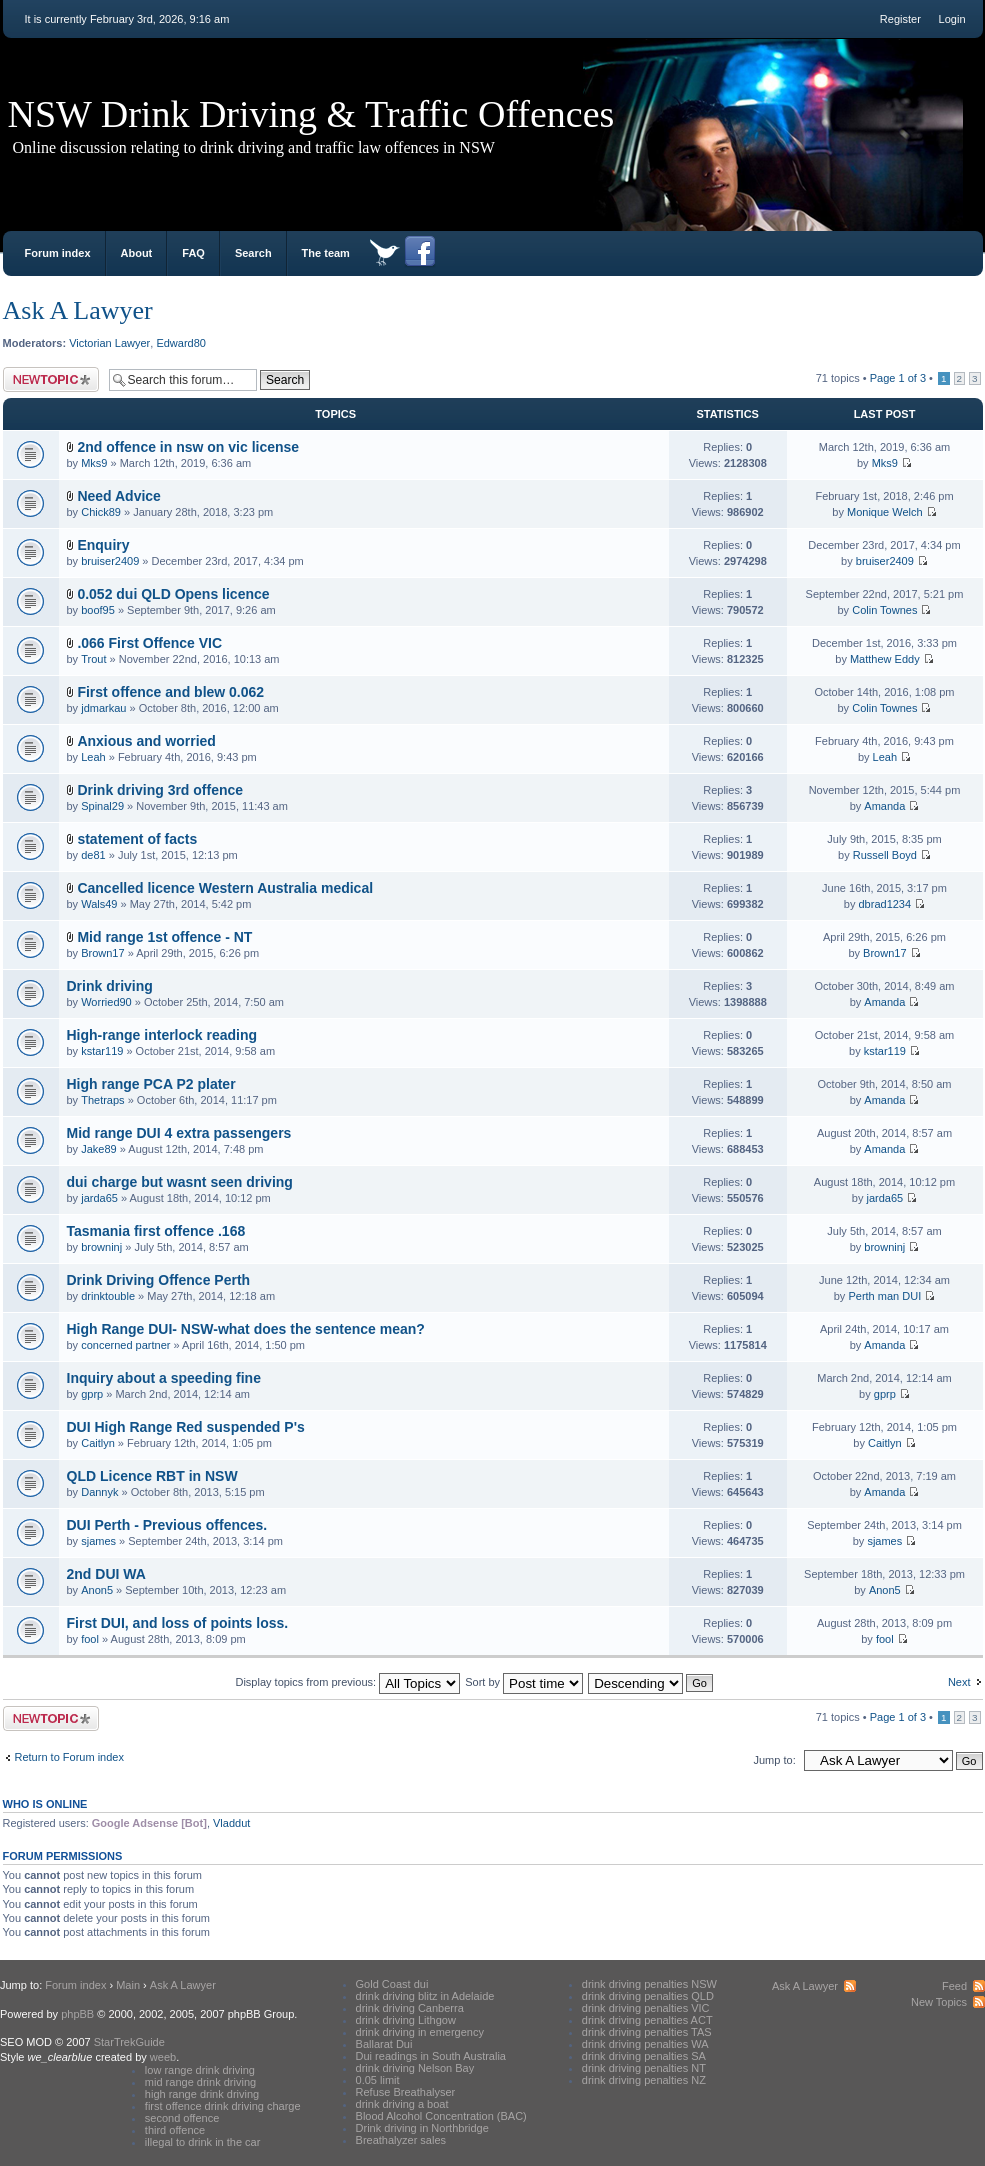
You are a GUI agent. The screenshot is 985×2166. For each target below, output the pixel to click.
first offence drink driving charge (223, 2106)
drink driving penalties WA (645, 2044)
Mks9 (94, 463)
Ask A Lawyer (78, 310)
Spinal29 (102, 806)
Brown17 (102, 953)
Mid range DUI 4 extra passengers (179, 1133)
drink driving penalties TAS (647, 2032)
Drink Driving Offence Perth (159, 1280)
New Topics (939, 2002)
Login (952, 19)
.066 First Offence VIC (149, 643)
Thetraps (102, 1100)
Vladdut (231, 1823)
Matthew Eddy (885, 659)
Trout (93, 659)
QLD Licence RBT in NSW (152, 1476)
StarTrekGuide (129, 2042)
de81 (93, 855)
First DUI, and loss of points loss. (178, 1623)
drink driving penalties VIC (646, 2008)
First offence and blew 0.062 (170, 692)
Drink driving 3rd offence (160, 790)
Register (900, 19)
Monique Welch (885, 512)
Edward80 (181, 343)
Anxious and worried (146, 741)
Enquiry (103, 545)
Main (128, 1985)
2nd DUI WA (106, 1574)
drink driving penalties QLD (648, 1996)
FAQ (193, 253)
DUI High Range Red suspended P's (186, 1427)
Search (253, 253)
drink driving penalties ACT (647, 2020)
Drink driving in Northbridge (422, 2128)
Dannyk (99, 1492)
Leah (93, 757)
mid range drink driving (200, 2082)
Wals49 (99, 904)
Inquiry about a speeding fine (164, 1378)
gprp (92, 1394)
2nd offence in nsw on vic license (188, 447)
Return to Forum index (69, 1757)
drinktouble (108, 1296)
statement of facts (137, 839)
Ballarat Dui (384, 2044)
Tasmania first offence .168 (156, 1231)
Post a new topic (51, 379)
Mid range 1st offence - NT (164, 937)
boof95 (98, 610)
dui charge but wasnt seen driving (180, 1182)
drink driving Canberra (410, 2008)
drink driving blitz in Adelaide (425, 1996)
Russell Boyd (885, 855)
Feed (954, 1986)
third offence (175, 2130)
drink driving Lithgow (406, 2020)
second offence (182, 2118)
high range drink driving (202, 2094)
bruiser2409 (110, 561)
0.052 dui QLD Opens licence (173, 594)
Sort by (524, 1682)
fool (90, 1639)
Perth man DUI (884, 1296)
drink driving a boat (402, 2104)
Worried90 (106, 1002)
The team (326, 253)
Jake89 (98, 1149)
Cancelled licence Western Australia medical (225, 888)
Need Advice (119, 496)
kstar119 (102, 1051)
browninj (101, 1247)
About (137, 253)
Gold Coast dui (392, 1984)
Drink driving (110, 986)
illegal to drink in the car (203, 2142)
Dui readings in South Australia (431, 2056)
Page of (898, 378)
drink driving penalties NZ (644, 2080)
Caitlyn (98, 1443)
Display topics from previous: (347, 1682)
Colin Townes (884, 610)
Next (959, 1682)
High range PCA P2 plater (151, 1084)
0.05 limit (378, 2080)
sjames (98, 1541)
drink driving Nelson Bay (415, 2068)
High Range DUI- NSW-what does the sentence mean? (246, 1329)
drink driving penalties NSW (649, 1984)
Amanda (884, 806)
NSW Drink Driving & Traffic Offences (311, 114)
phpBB (77, 2014)
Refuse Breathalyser (406, 2092)
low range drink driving (200, 2070)
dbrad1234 (885, 904)
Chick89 (101, 512)
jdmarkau (103, 708)
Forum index (58, 253)
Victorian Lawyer (109, 343)
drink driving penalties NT (644, 2068)
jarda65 (99, 1198)
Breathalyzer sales (401, 2140)
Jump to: (775, 1760)
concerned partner (125, 1345)
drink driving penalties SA (644, 2056)
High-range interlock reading (162, 1035)
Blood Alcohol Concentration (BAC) (441, 2116)
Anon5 (97, 1590)
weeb (163, 2057)
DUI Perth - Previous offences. (167, 1525)
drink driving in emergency (420, 2032)
